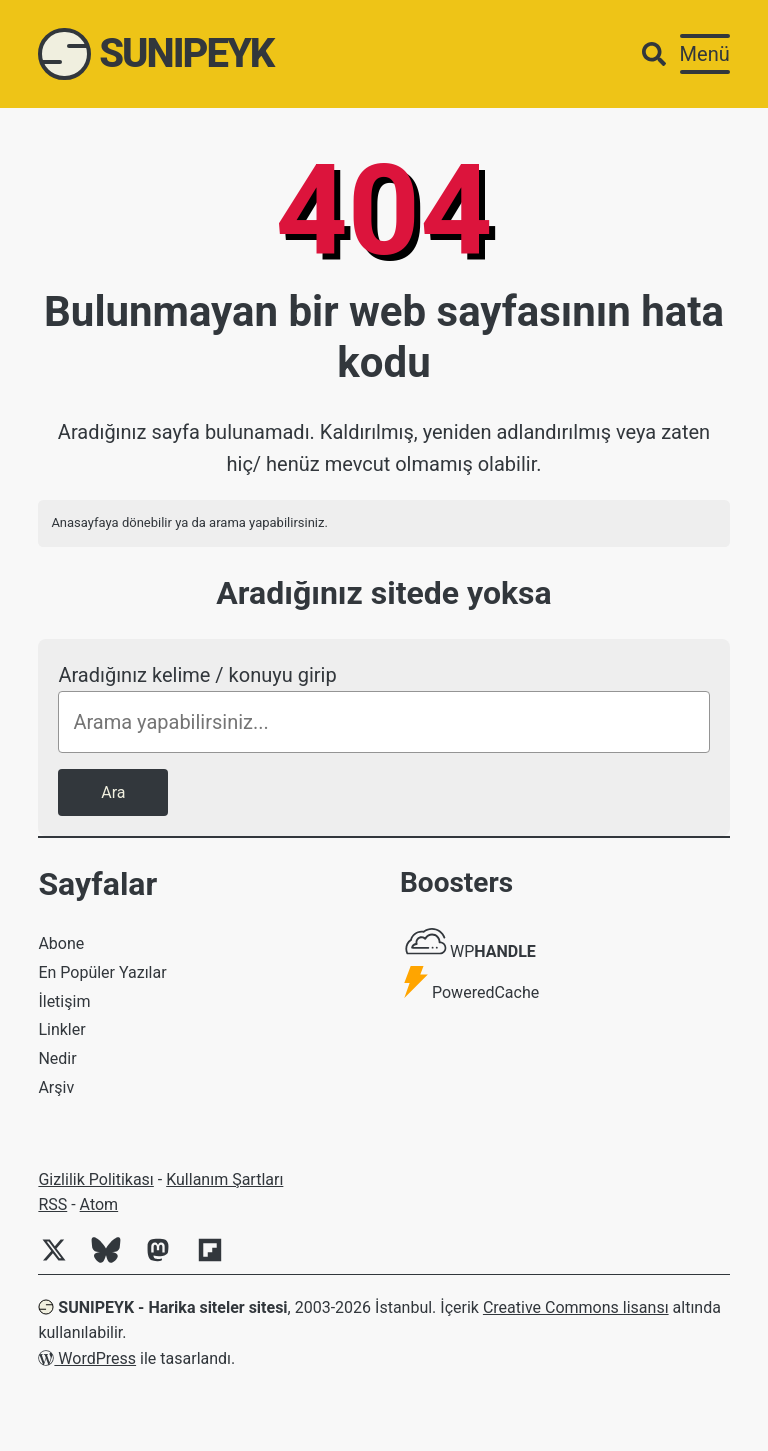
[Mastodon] (166, 1260)
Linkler (61, 1029)
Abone (61, 943)
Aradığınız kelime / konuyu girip (197, 675)
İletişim (64, 1001)
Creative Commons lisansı (576, 1307)
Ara (113, 792)
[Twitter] (62, 1260)
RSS (52, 1204)
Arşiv (56, 1087)
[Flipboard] (218, 1260)
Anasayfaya (84, 522)
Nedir (57, 1058)
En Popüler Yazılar (102, 972)
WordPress (87, 1358)
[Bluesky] (114, 1260)
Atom (99, 1204)
